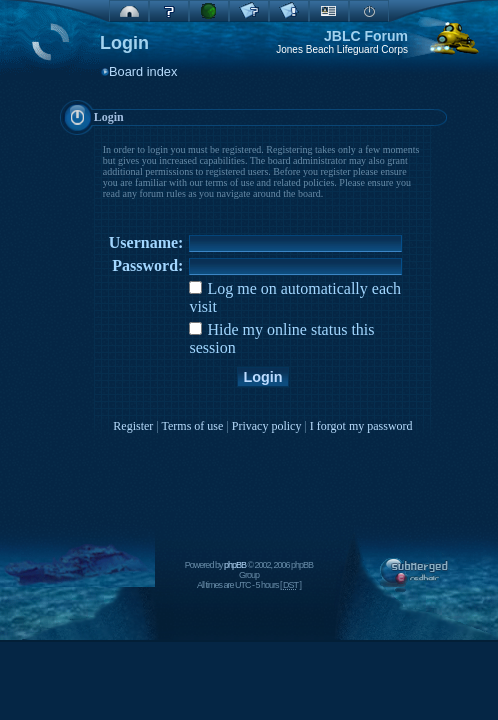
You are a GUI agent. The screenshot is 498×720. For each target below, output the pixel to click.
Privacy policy (267, 426)
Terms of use (193, 426)
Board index (143, 71)
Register (133, 426)
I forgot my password (361, 426)
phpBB (235, 565)
